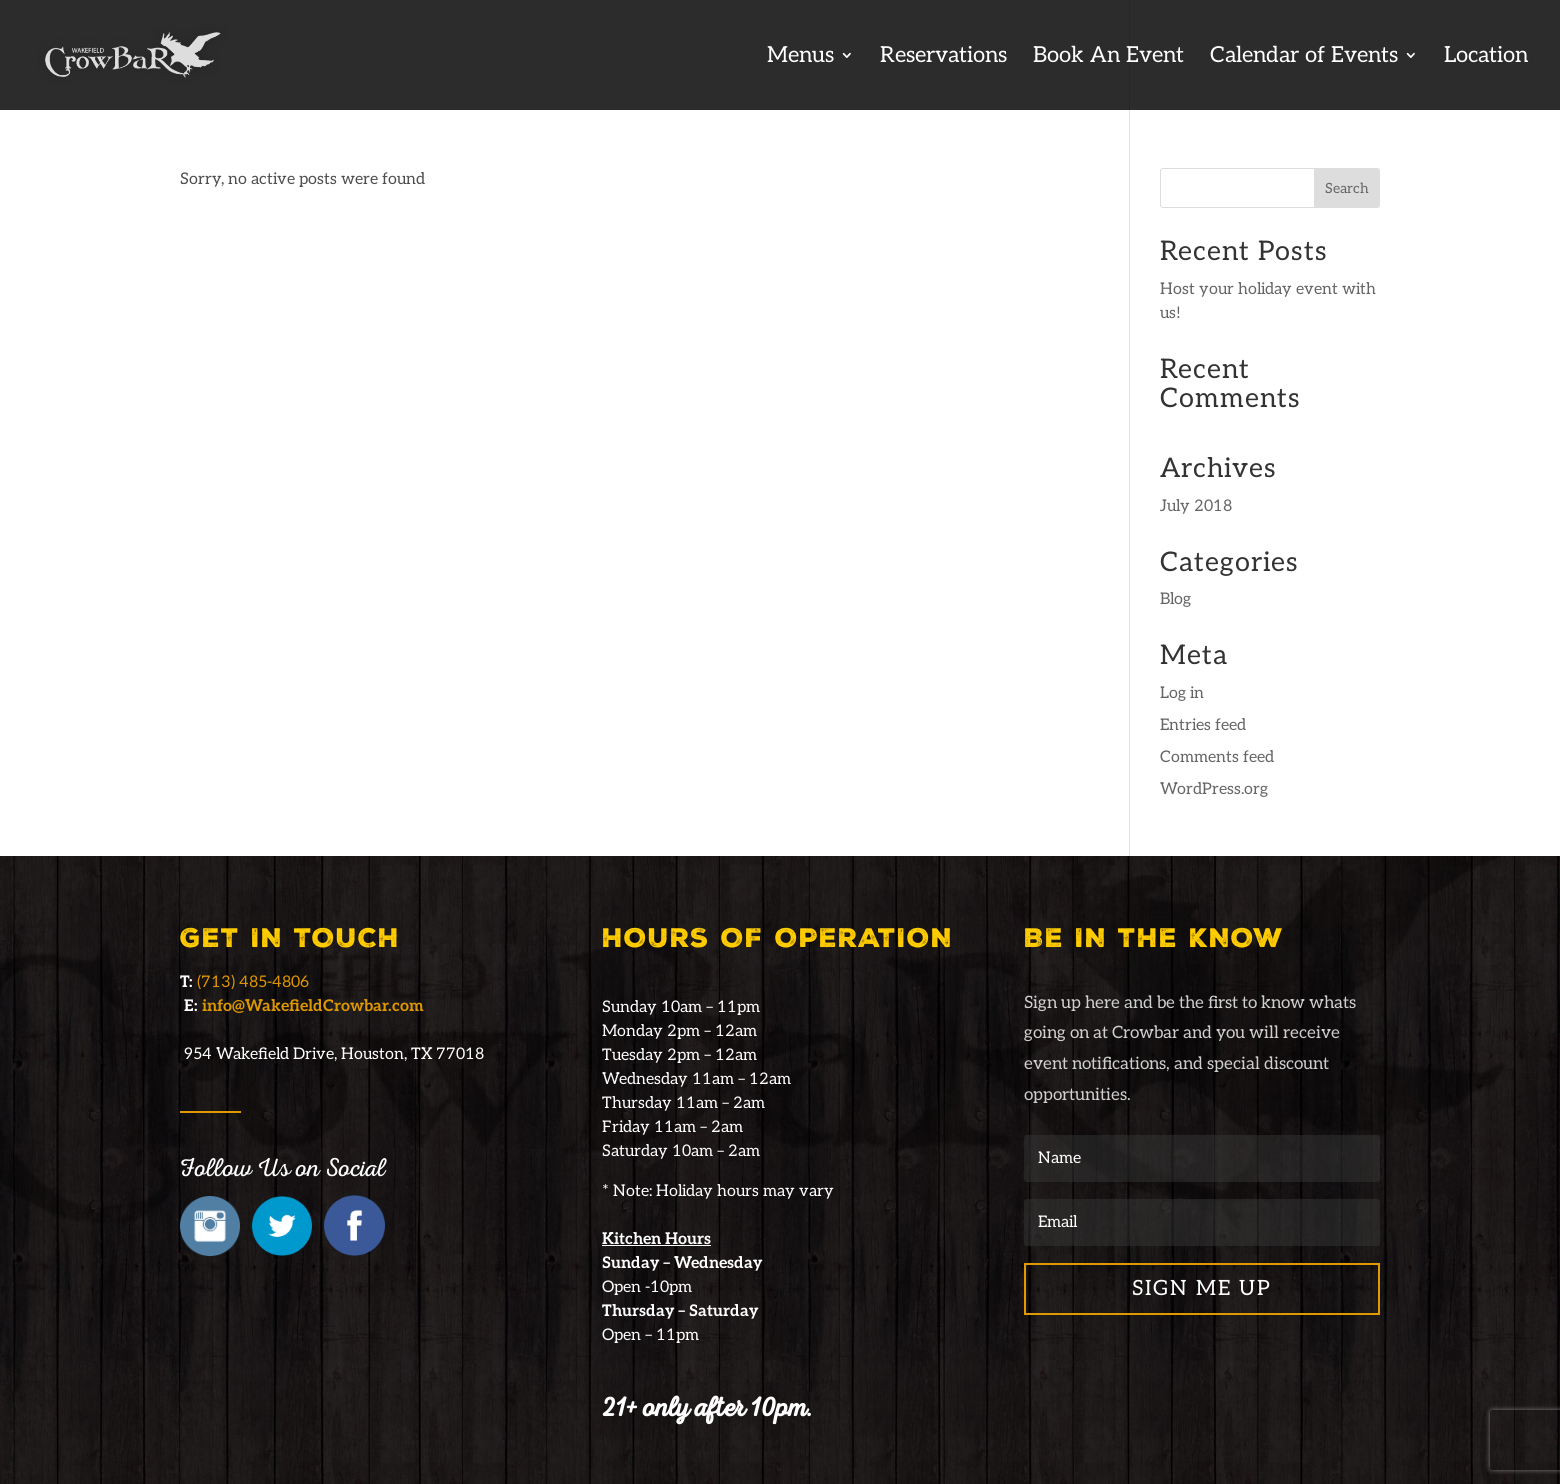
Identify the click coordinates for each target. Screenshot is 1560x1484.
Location (1486, 58)
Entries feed (1203, 725)
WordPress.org (1214, 789)
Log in (1182, 693)
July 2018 (1196, 506)
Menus (800, 58)
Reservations (943, 58)
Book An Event (1108, 58)
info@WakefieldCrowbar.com (313, 1006)
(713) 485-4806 (253, 982)
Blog (1175, 599)
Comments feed (1217, 757)
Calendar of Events (1304, 58)
